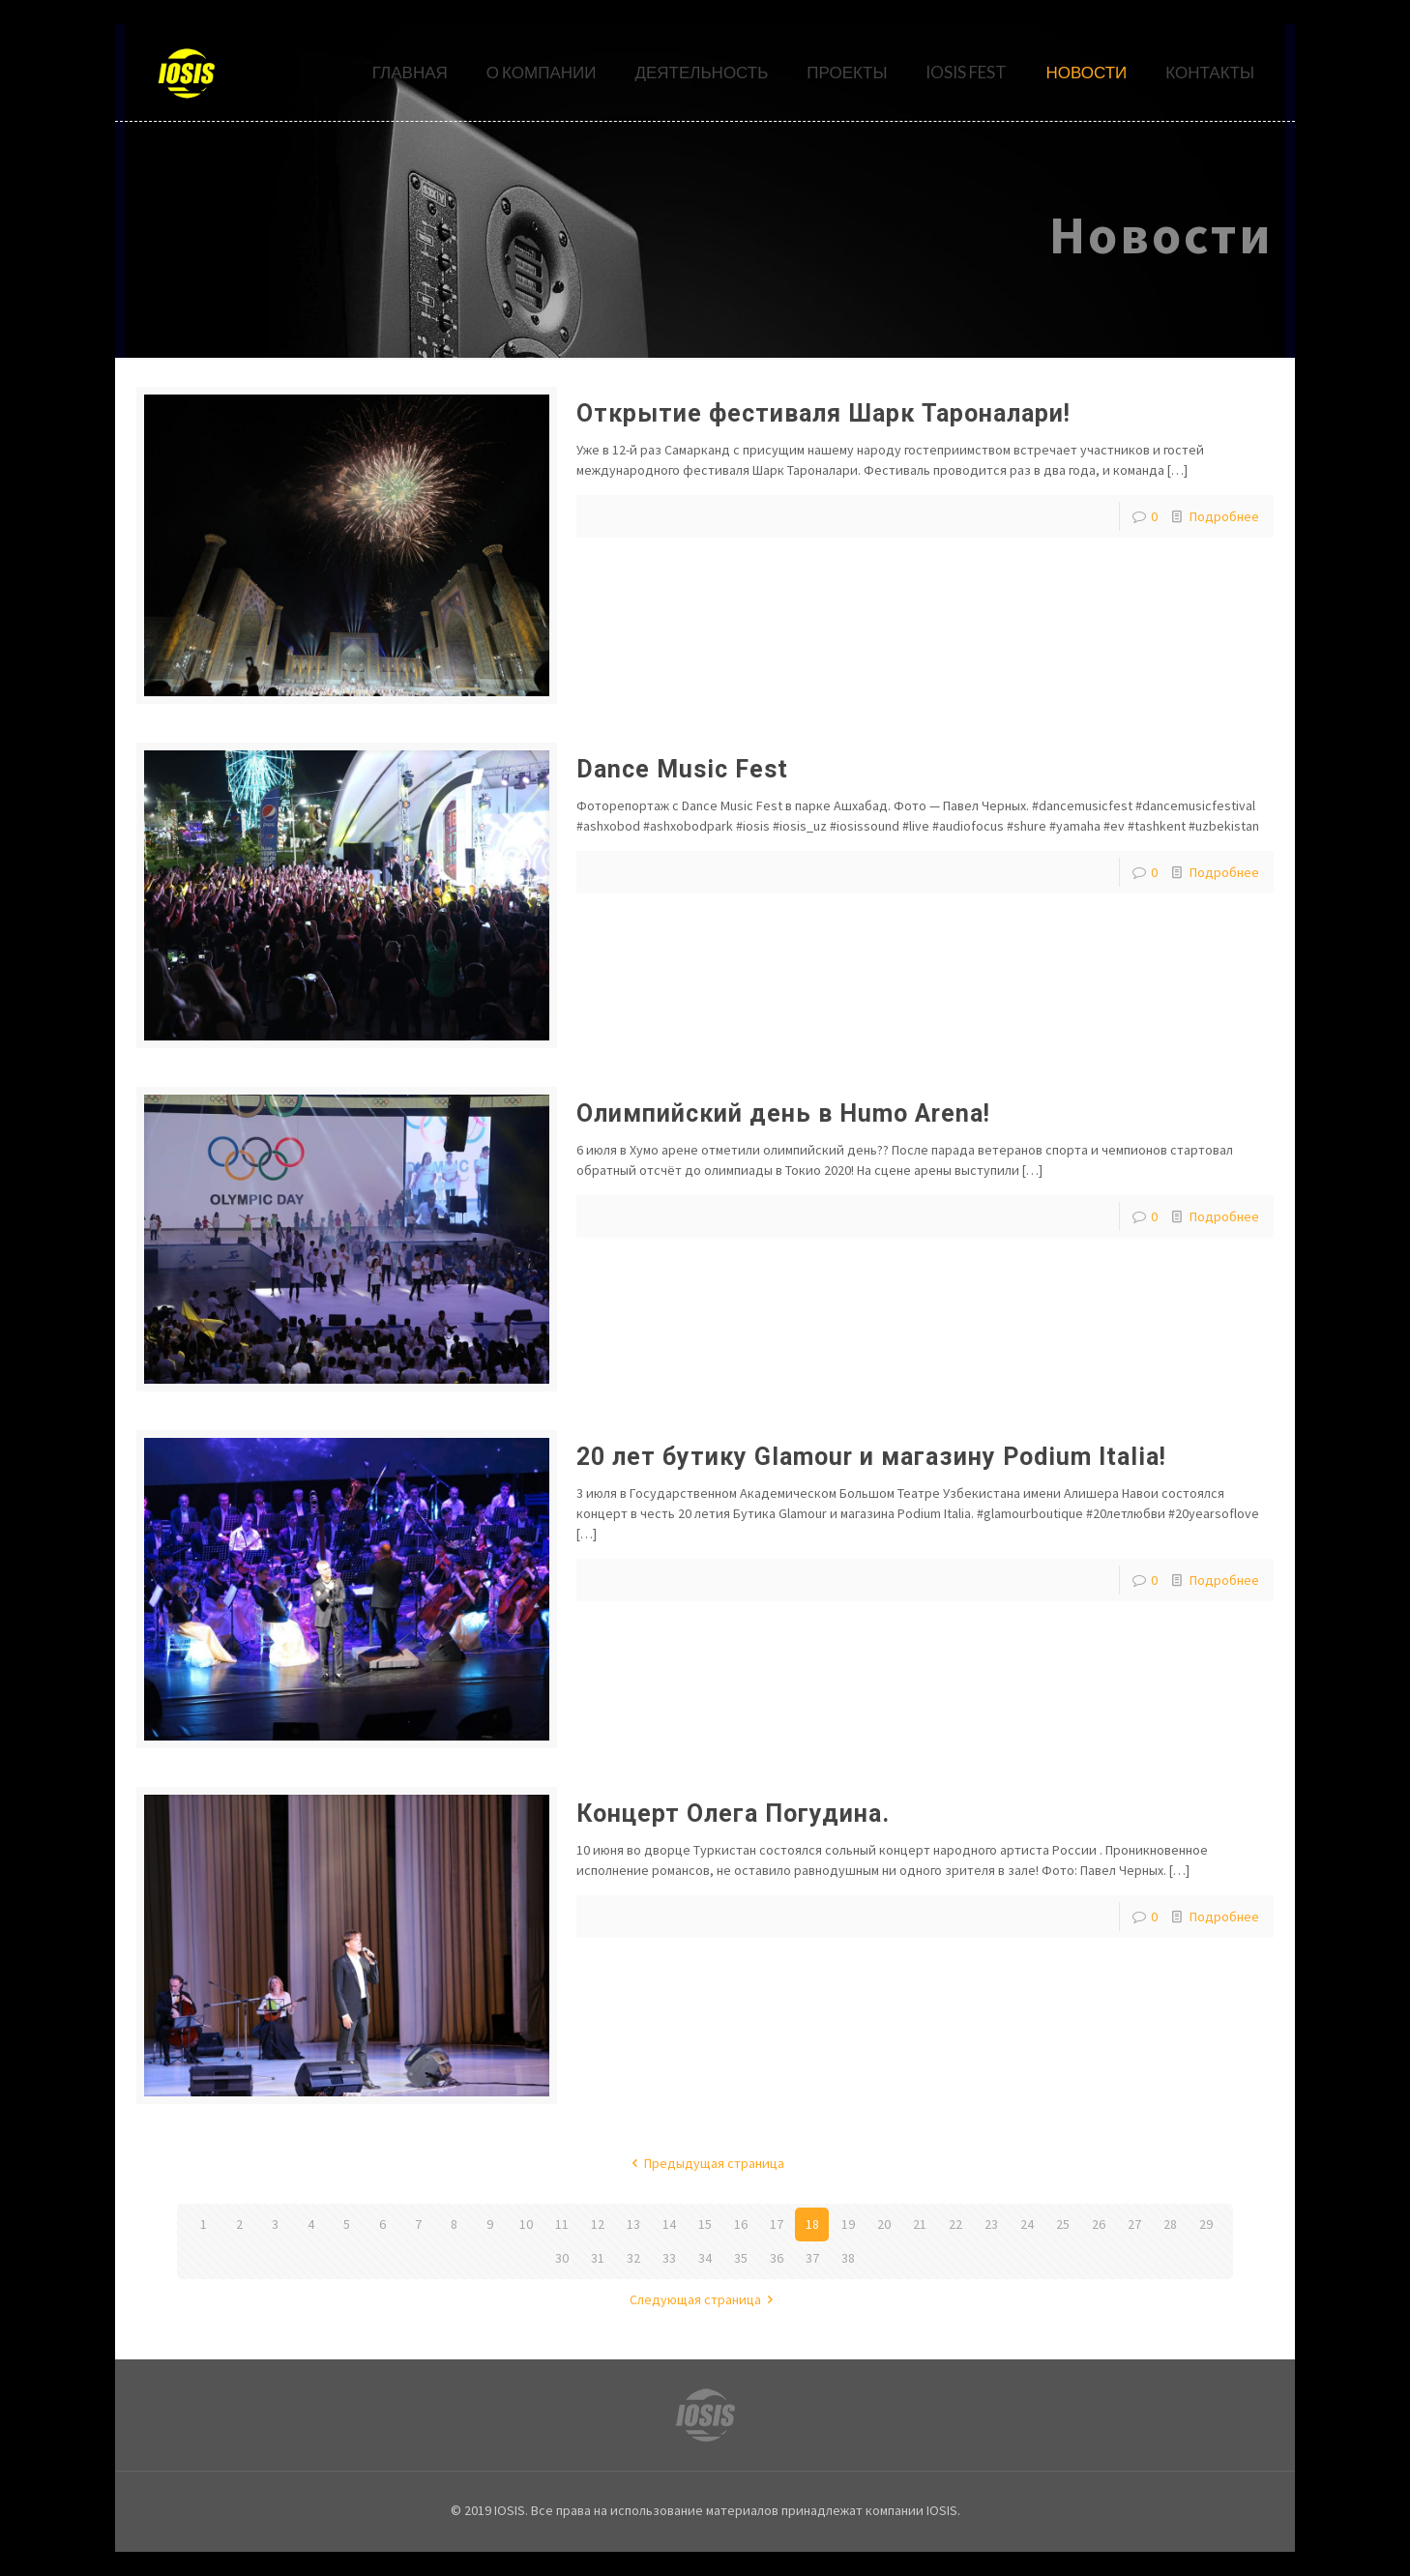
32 (633, 2258)
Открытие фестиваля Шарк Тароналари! (823, 413)
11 (562, 2224)
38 (848, 2258)
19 (848, 2224)
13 (633, 2224)
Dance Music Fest (682, 769)
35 (741, 2258)
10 (526, 2224)
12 (597, 2224)
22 (955, 2224)
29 (1206, 2224)
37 (812, 2258)
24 (1027, 2224)
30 (562, 2258)
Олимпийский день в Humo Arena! (783, 1113)
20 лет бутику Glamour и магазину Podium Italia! (871, 1457)
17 (776, 2224)
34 (705, 2258)
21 (919, 2224)
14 (669, 2224)
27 (1134, 2224)
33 (669, 2258)
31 (597, 2258)
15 (705, 2224)
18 (812, 2224)
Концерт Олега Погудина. (733, 1814)
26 (1098, 2224)
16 (741, 2224)
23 (991, 2224)
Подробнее (1224, 516)
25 (1063, 2224)
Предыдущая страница (705, 2163)
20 (884, 2224)
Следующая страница (705, 2299)
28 (1170, 2224)
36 (776, 2258)
